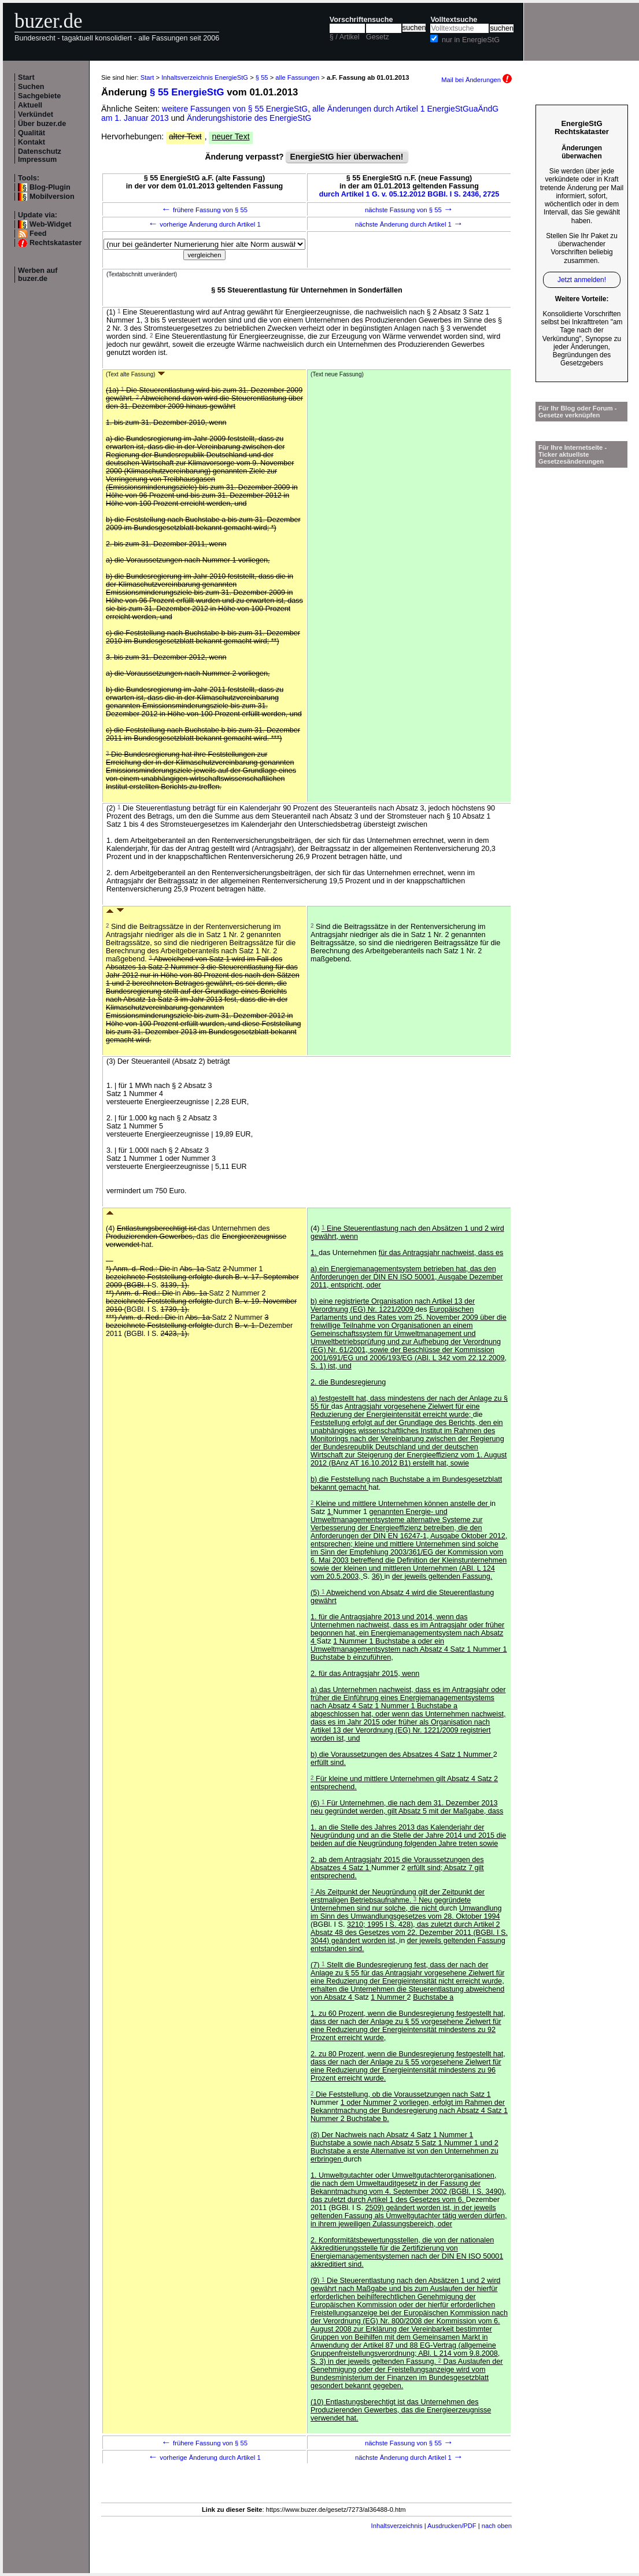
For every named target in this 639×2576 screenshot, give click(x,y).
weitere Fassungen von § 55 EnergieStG (235, 108)
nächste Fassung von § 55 (409, 209)
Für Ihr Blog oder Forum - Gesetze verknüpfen (577, 412)
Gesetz (377, 37)
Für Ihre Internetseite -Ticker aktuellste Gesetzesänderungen (572, 454)
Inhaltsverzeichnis (397, 2525)
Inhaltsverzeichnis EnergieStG (204, 77)
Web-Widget (50, 224)
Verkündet (35, 114)
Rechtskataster (55, 243)
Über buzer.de (42, 124)
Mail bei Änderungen (476, 79)
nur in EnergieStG (471, 40)
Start (26, 77)
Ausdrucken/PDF (452, 2525)
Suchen (31, 87)
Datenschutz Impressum (39, 155)
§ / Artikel (345, 37)
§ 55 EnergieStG (187, 92)
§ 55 (262, 77)
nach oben (497, 2525)
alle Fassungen (297, 77)
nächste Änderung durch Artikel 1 (409, 224)
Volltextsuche (453, 20)
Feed (37, 234)
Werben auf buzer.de (37, 275)
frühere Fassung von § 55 (204, 209)
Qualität (31, 133)
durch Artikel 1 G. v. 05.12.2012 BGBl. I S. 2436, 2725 (409, 194)
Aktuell (30, 105)
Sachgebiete (39, 96)
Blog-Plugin (50, 187)
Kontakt (31, 142)
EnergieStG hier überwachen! (346, 156)
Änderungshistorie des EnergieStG (249, 118)
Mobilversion (52, 197)
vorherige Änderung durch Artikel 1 (204, 224)
